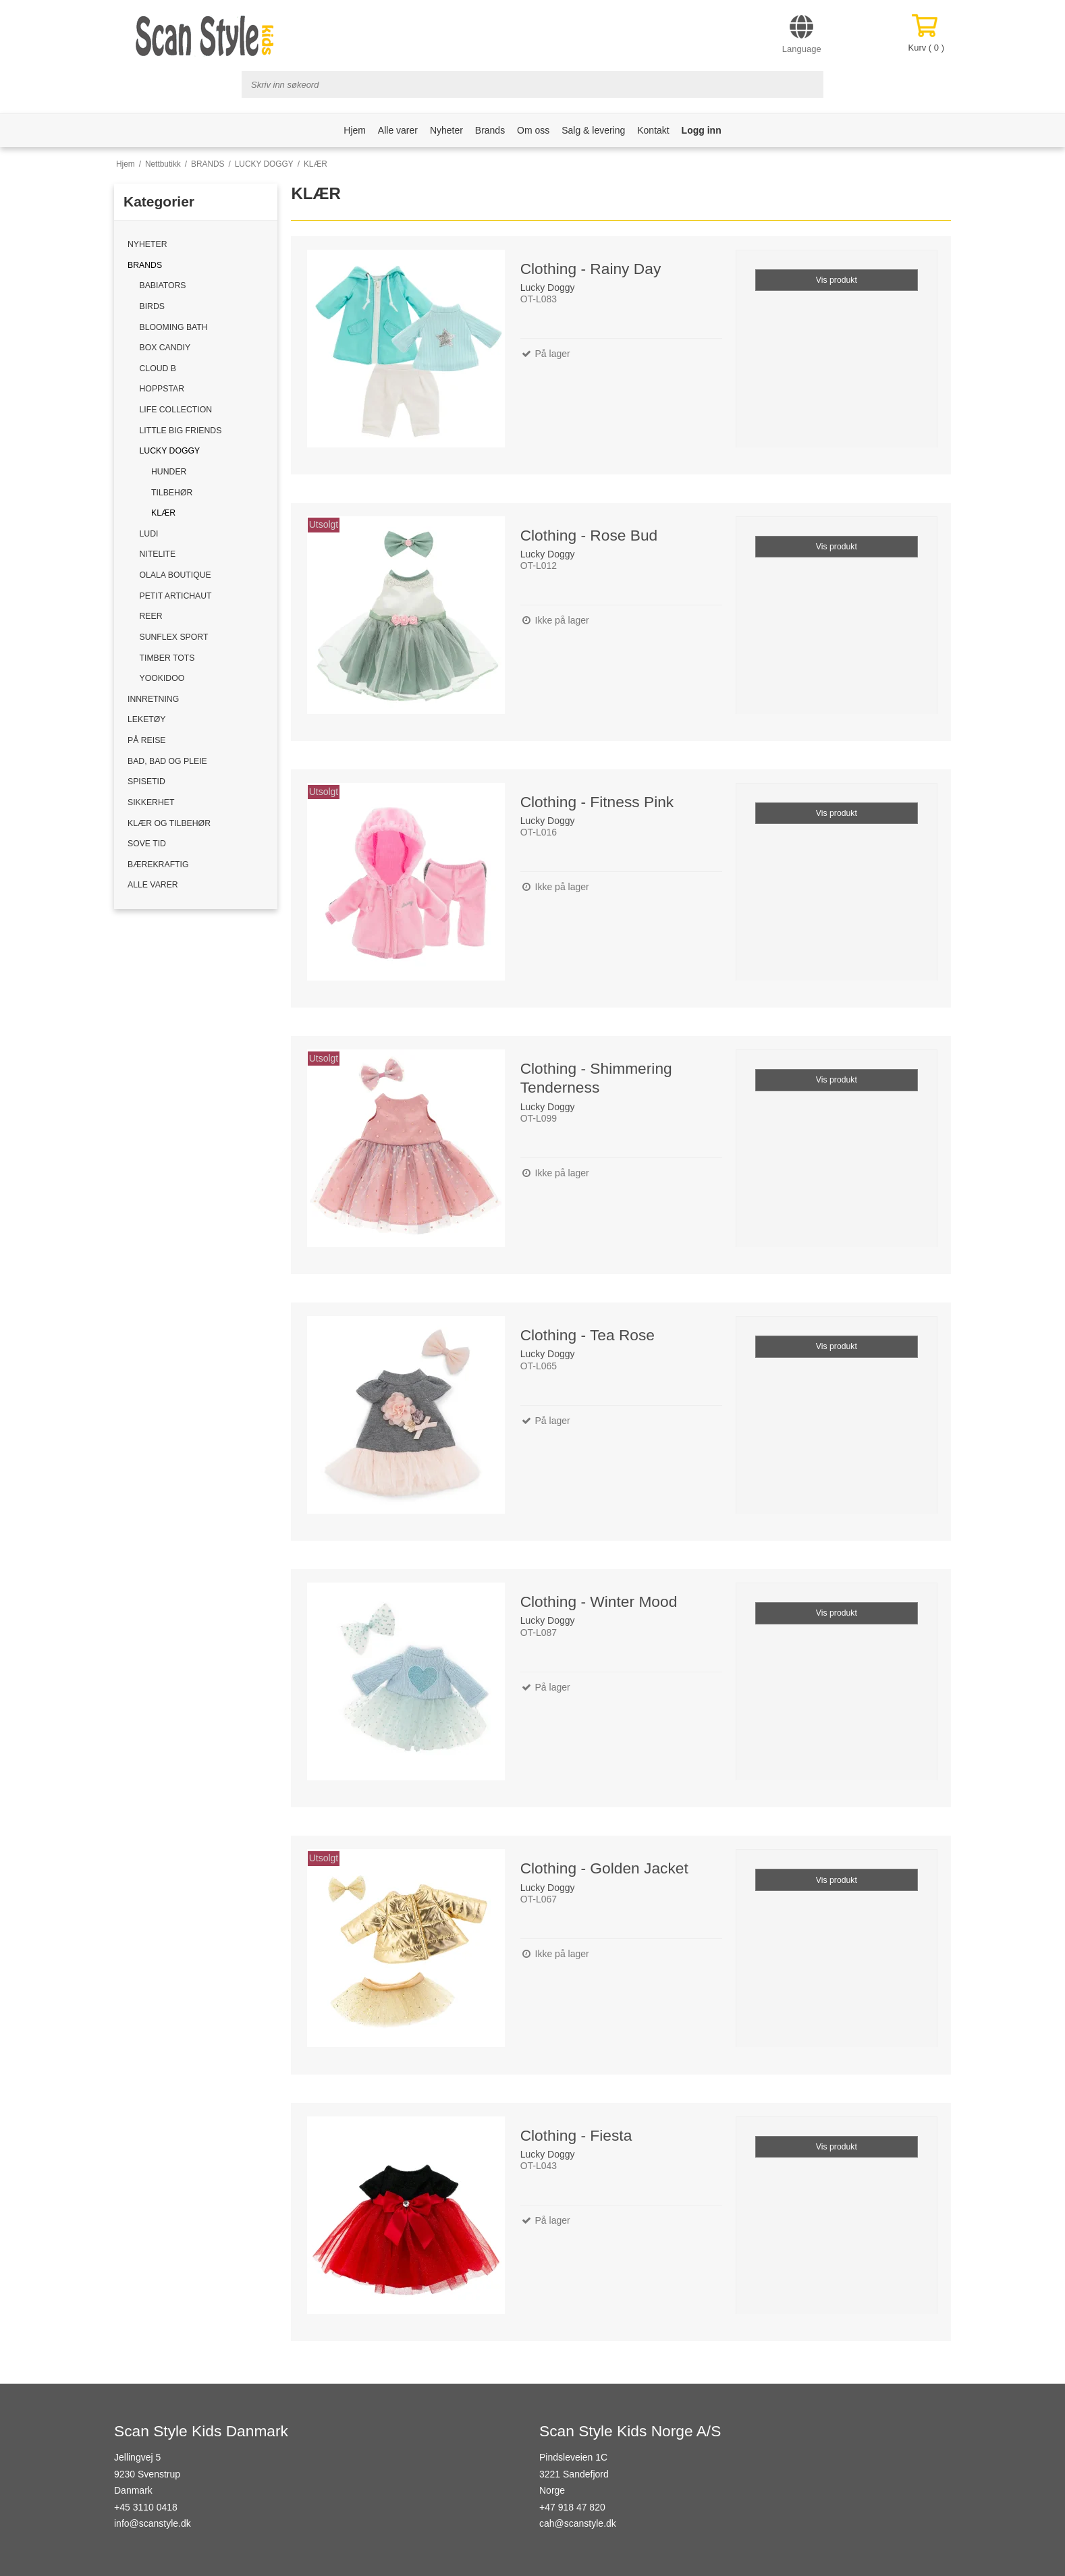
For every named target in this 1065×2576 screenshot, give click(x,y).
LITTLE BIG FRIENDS (181, 430)
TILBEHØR (171, 492)
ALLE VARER (153, 884)
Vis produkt (836, 280)
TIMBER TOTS (167, 658)
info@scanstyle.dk (152, 2523)
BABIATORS (163, 285)
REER (151, 616)
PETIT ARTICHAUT (176, 596)
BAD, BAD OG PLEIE (167, 761)
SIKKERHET (151, 802)
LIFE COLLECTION (176, 409)
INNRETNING (153, 699)
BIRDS (152, 306)
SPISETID (146, 781)
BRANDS (145, 265)
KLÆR (163, 513)
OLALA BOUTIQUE (175, 575)
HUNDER (168, 471)
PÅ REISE (147, 740)
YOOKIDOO (162, 678)
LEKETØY (147, 719)
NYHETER (147, 244)
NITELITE (158, 554)
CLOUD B (158, 368)
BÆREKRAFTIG (158, 864)
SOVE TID (147, 843)
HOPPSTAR (162, 388)
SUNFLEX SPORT (174, 637)
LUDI (149, 534)
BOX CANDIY (165, 347)
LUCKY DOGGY (170, 451)
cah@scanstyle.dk (577, 2523)
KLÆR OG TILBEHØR (169, 823)
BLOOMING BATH (174, 327)
